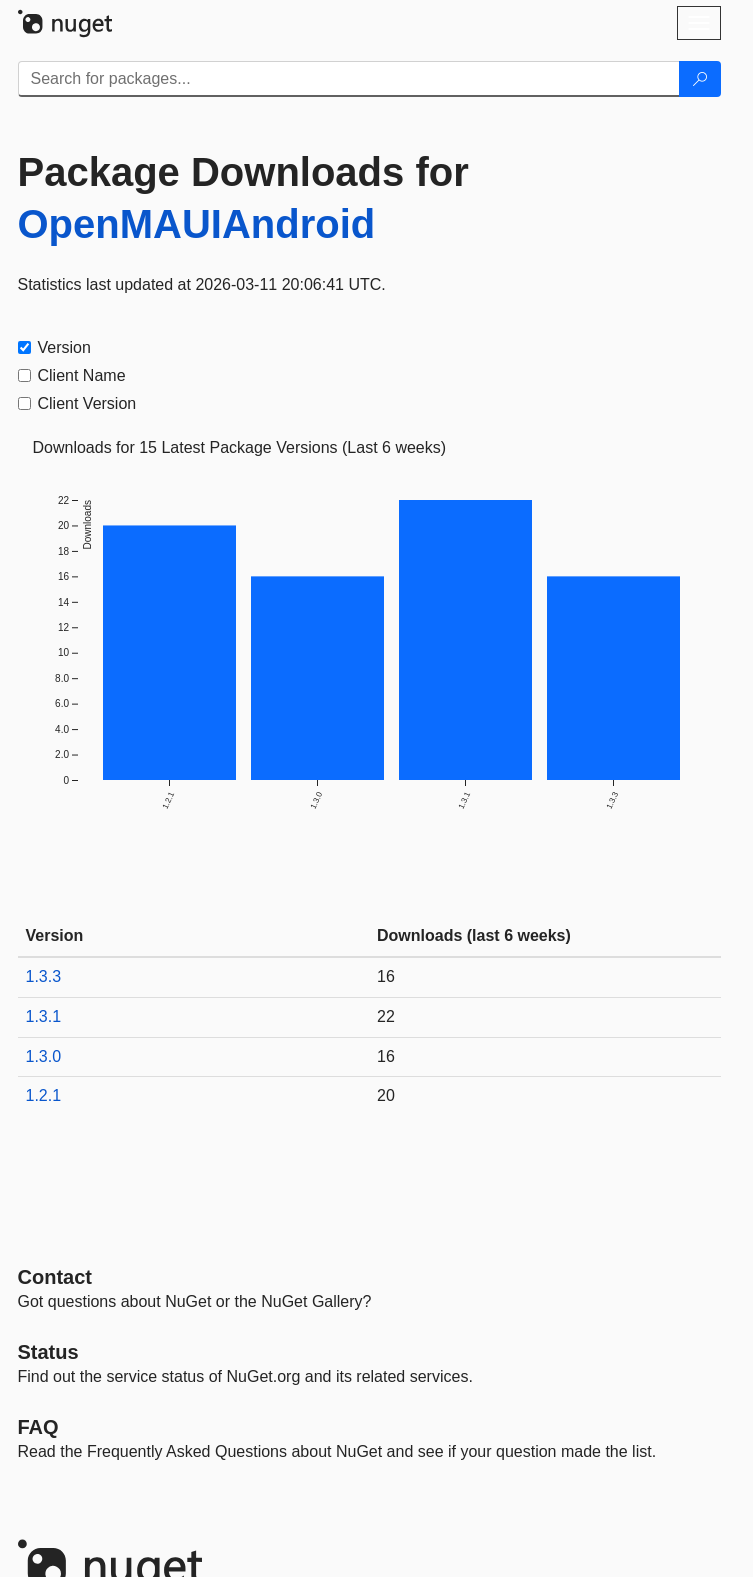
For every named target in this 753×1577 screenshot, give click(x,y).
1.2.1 (44, 1095)
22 (386, 1016)
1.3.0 (44, 1056)
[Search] (700, 79)
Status (48, 1352)
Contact (55, 1277)
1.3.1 (44, 1016)
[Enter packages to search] (349, 79)
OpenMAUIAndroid (197, 224)
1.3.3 (44, 976)
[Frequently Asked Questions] (38, 1427)
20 (386, 1095)
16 (386, 976)
